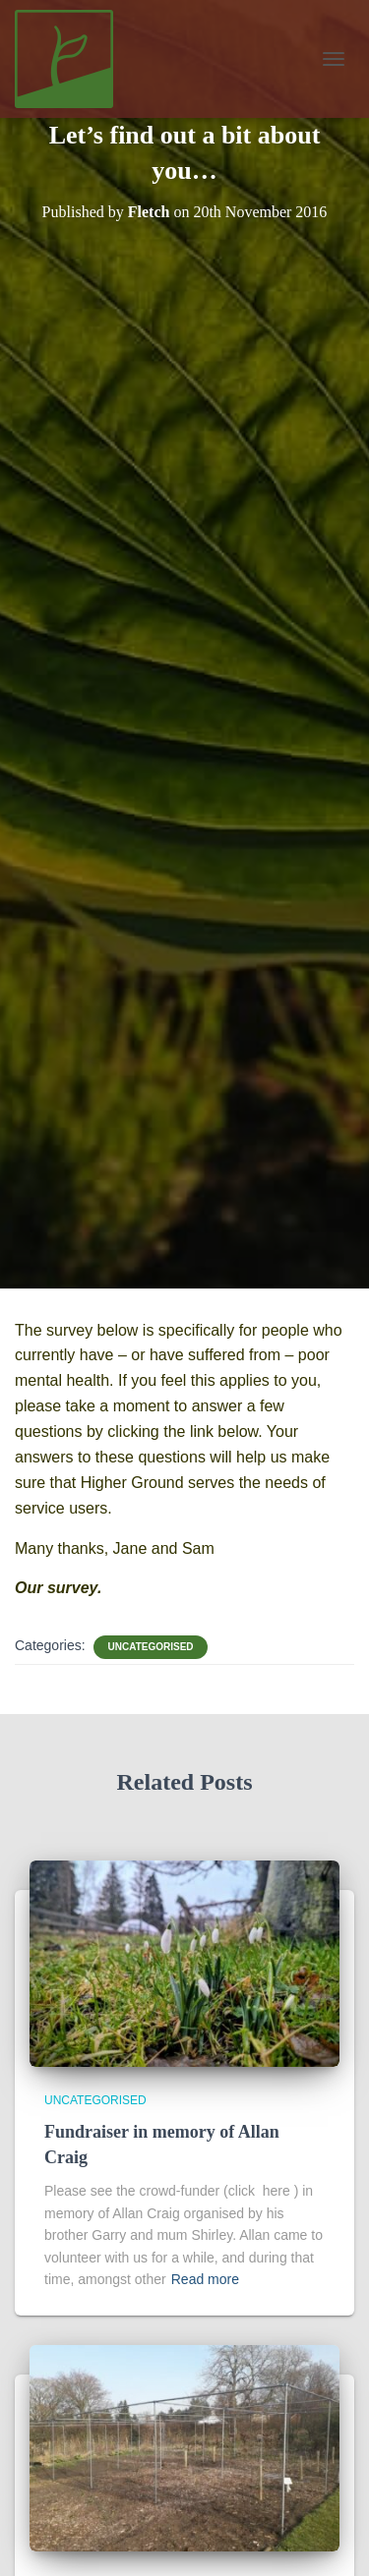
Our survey (56, 1587)
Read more (205, 2279)
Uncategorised (150, 1646)
